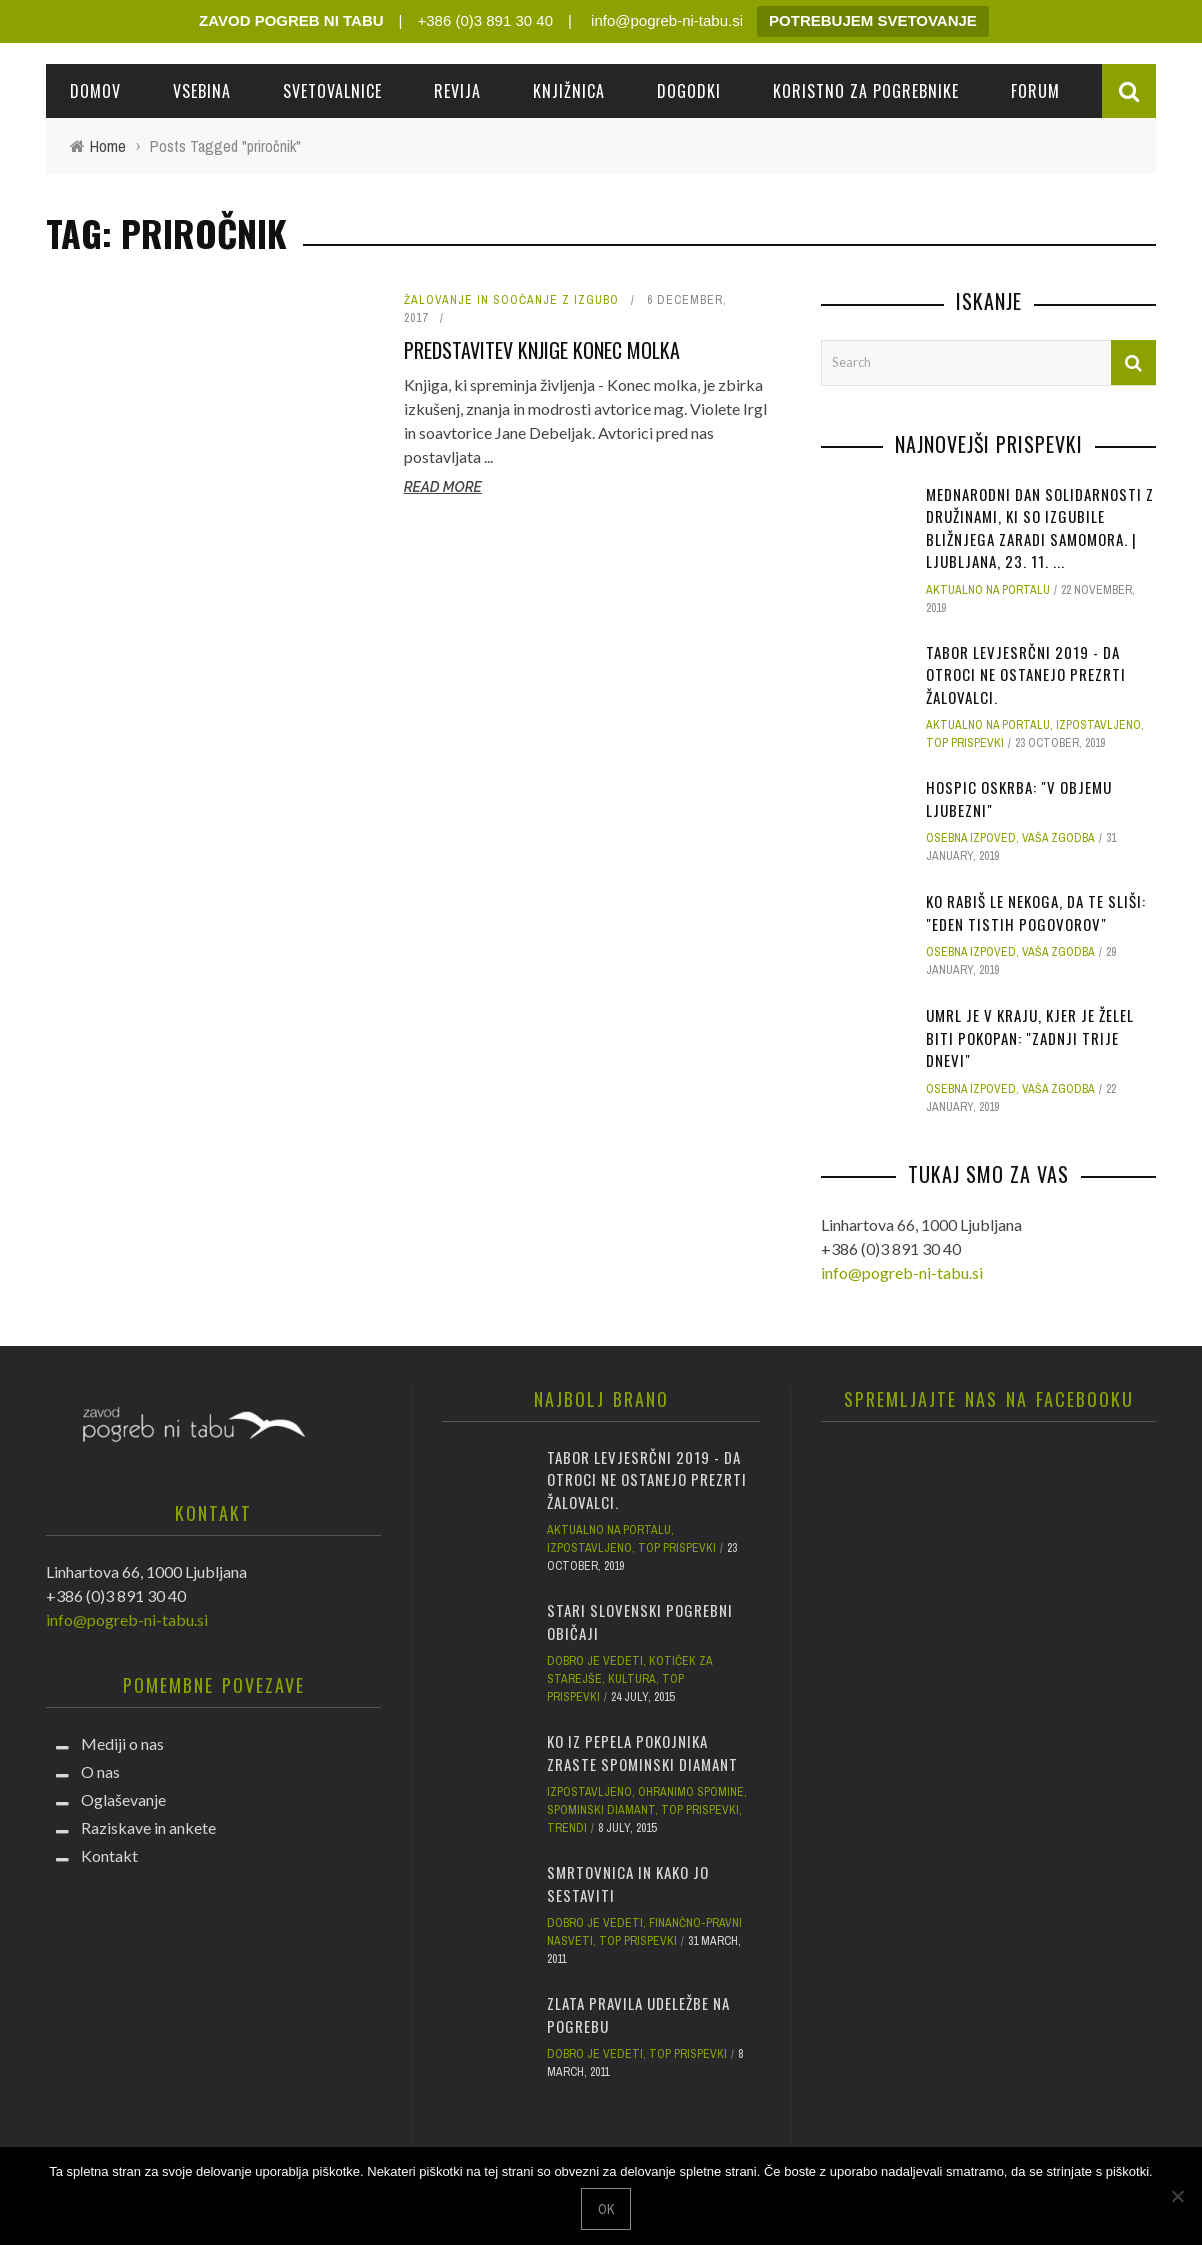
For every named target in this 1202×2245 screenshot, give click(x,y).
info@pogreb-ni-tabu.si (665, 20)
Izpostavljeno (1098, 725)
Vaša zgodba (1058, 838)
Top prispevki (965, 743)
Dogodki (689, 91)
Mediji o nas (122, 1743)
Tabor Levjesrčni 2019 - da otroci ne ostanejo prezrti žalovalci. (1026, 674)
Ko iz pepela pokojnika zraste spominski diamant (642, 1752)
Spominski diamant (601, 1810)
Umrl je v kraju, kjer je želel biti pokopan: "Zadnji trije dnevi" (1030, 1037)
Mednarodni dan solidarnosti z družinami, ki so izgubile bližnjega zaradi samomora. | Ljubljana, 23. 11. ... (1040, 528)
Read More (443, 487)
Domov (95, 91)
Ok (606, 2209)
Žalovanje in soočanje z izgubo (511, 300)
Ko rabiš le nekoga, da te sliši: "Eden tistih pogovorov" (1036, 912)
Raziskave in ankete (148, 1827)
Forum (1035, 91)
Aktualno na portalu (988, 590)
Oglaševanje (123, 1799)
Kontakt (109, 1855)
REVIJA (457, 91)
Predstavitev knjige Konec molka (542, 350)
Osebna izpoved (971, 838)
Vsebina (202, 91)
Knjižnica (569, 91)
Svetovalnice (332, 91)
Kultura (632, 1679)
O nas (100, 1771)
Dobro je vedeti (595, 1661)
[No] (1177, 2196)
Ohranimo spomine (691, 1792)
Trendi (567, 1828)
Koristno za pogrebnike (866, 91)
